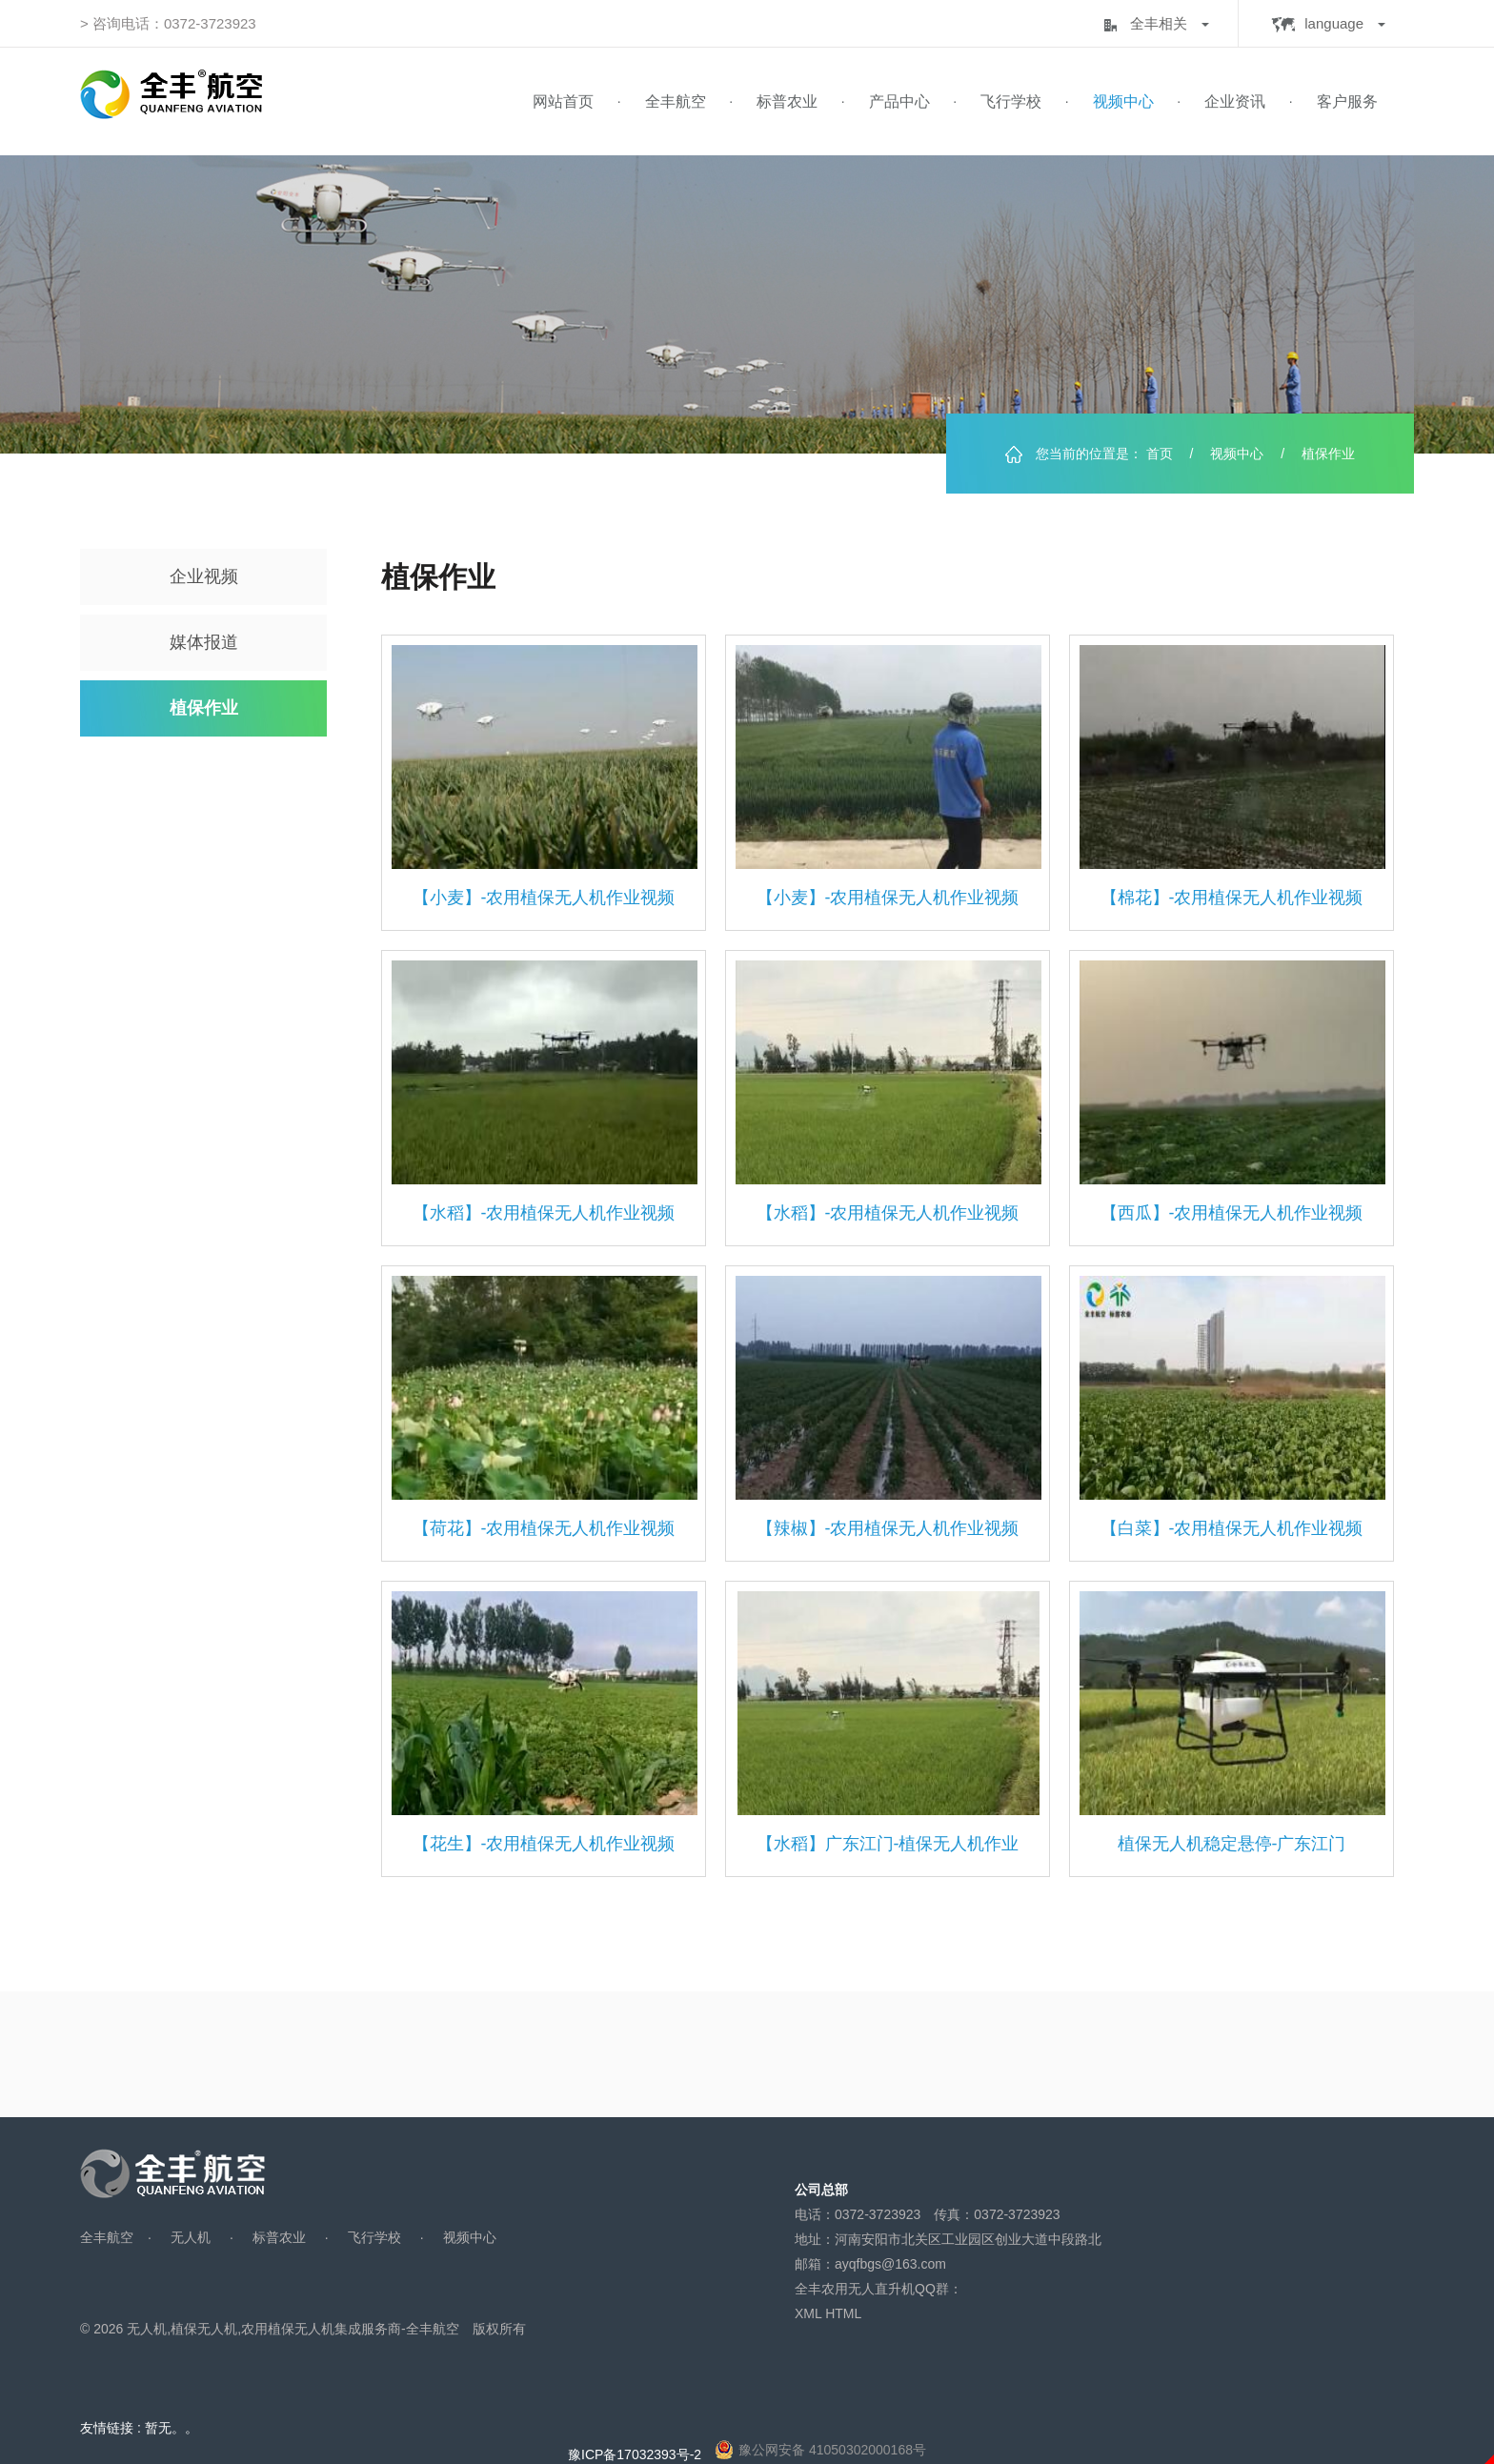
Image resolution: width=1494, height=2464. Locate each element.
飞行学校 (1010, 101)
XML (808, 2313)
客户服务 (1347, 101)
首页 (1159, 453)
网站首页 (563, 101)
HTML (843, 2313)
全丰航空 (675, 101)
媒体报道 (204, 642)
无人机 (191, 2237)
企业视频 (204, 576)
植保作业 (204, 707)
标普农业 (787, 101)
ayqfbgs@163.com (890, 2264)
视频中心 (1123, 101)
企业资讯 (1234, 101)
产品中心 (899, 101)
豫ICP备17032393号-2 (634, 2454)
